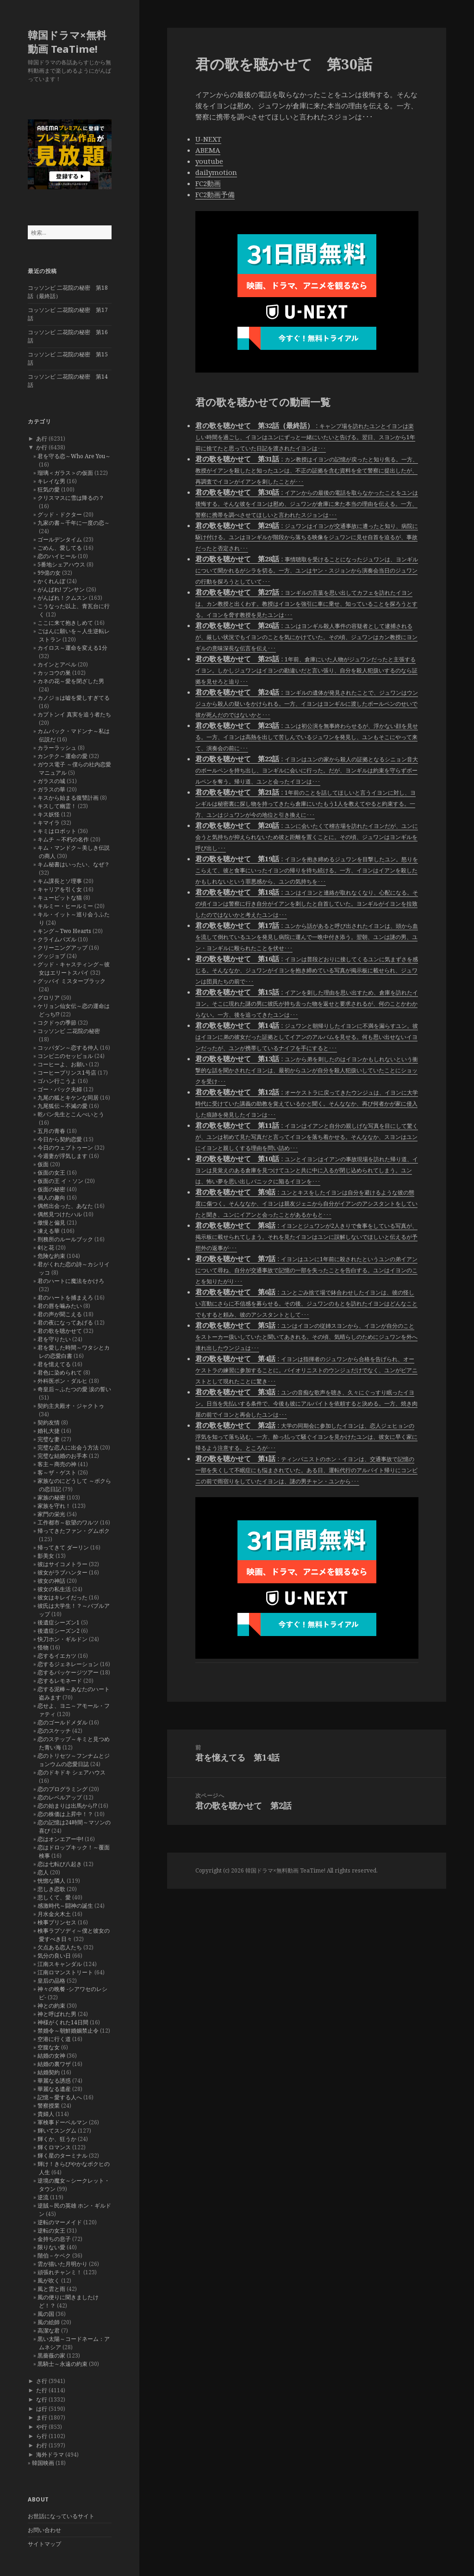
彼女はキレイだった (62, 1597)
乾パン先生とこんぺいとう (70, 1114)
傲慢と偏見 (51, 1222)
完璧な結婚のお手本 (62, 1456)
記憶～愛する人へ (59, 2097)
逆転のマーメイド (59, 2222)
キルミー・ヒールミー (65, 906)
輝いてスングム (56, 2130)
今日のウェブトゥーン (65, 1147)
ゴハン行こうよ (56, 1081)
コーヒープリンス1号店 (66, 1072)
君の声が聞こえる (59, 1314)
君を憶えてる (54, 1364)
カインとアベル (56, 664)
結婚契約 (48, 2072)
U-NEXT (208, 138)
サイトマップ (44, 2544)
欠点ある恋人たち (59, 1947)
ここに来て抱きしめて (65, 623)
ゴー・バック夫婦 (59, 1089)
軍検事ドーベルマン (62, 2122)
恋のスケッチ (54, 1731)
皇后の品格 (51, 1981)
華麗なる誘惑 (54, 2080)
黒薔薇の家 (51, 2355)
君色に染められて (59, 1372)
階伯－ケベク (54, 2255)
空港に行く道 (54, 2039)
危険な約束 (51, 1256)
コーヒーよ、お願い (62, 1064)
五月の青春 (51, 1131)
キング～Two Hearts (64, 931)
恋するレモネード (59, 1681)
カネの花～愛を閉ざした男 (70, 681)
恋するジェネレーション (68, 1664)
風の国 (45, 2314)
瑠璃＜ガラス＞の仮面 (65, 473)
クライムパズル (56, 939)
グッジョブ (51, 956)
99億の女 (49, 573)
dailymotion (216, 172)
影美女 (45, 1556)
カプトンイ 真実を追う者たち (74, 714)
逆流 (43, 2197)
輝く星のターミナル (62, 2155)
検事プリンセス (56, 1922)
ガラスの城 (51, 781)
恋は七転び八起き (59, 1864)
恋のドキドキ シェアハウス (71, 1772)
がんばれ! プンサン (61, 589)
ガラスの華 (51, 789)
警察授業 (48, 2105)
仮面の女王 (51, 1172)
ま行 (41, 2417)
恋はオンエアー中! (60, 1839)
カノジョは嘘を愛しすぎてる (73, 698)
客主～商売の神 (56, 1464)
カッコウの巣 (54, 673)
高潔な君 (48, 2330)
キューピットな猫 (59, 898)
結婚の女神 (51, 2056)
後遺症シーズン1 (58, 1622)
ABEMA (207, 150)
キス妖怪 (48, 814)
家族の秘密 (51, 1497)
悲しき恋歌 (51, 1889)
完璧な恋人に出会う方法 (68, 1447)
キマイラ (48, 823)
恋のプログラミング (62, 1789)
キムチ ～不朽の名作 (63, 839)
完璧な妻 (48, 1439)
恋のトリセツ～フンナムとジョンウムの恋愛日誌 (73, 1760)
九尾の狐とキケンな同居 (68, 1097)
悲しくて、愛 (54, 1897)
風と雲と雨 (51, 2289)
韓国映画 (43, 2463)
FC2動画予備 (215, 194)
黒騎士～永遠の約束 (62, 2364)
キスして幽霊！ (56, 806)
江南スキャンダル (59, 1964)
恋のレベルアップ (59, 1797)
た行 (41, 2390)
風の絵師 (48, 2322)
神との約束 (51, 2006)
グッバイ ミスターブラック (71, 981)
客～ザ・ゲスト (56, 1472)
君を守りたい (54, 1339)
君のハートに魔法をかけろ (70, 1281)
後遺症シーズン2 (58, 1631)
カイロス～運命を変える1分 (72, 648)
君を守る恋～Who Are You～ (74, 456)
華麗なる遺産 (54, 2089)
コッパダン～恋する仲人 (68, 1048)
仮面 (43, 1164)
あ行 (41, 438)
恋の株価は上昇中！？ (65, 1814)
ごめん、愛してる (59, 548)
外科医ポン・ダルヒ (62, 1381)
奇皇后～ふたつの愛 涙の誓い (74, 1389)
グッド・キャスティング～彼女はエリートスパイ (73, 968)
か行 (41, 447)
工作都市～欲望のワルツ (68, 1522)
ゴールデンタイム (59, 539)
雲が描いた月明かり (62, 2264)
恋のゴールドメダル (62, 1722)
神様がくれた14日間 (62, 2022)
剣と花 (45, 1247)
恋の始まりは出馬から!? (67, 1806)
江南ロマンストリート (65, 1972)
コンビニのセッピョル (65, 1056)
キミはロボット (56, 831)
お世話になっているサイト (61, 2516)
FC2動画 (208, 183)
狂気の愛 (48, 489)
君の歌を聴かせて (59, 1331)
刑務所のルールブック (65, 1239)
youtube (209, 161)
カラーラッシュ (56, 748)
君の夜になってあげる (65, 1322)
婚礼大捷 (48, 1431)
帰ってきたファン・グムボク (73, 1531)
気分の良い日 (54, 1956)
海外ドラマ (50, 2454)
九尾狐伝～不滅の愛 (62, 1106)
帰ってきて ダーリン (63, 1547)
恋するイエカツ (56, 1656)
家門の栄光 (51, 1514)
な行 (41, 2399)
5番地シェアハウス (61, 564)
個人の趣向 (51, 1197)
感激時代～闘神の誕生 (65, 1906)
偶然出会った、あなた (65, 1206)
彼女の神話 (51, 1581)
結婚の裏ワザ (54, 2064)
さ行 (41, 2381)
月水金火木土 (54, 1914)
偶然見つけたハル (59, 1214)
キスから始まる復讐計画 (68, 798)
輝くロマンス (54, 2147)
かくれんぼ (51, 581)
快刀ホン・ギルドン (62, 1639)
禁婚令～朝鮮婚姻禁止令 (68, 2031)
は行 (41, 2409)
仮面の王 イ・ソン (60, 1181)
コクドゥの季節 (56, 1023)
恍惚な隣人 (51, 1881)
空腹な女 (48, 2047)
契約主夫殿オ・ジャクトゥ (70, 1406)
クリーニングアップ (62, 948)
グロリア (48, 998)
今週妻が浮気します (62, 1156)
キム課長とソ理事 (59, 881)
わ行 (41, 2445)
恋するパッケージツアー (68, 1672)
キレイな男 (51, 481)
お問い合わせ (44, 2530)
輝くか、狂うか (56, 2139)
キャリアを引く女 (59, 889)
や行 (41, 2427)
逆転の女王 (51, 2230)
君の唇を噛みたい (59, 1306)
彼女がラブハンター (62, 1572)
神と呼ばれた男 (56, 2014)
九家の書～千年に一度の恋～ (73, 523)
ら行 (41, 2436)
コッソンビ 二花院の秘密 (68, 1031)
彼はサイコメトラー (62, 1564)
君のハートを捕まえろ (65, 1297)
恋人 (43, 1872)
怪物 (43, 1647)
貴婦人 (45, 2114)
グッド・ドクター (59, 514)
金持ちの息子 (54, 2239)
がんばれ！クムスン (62, 598)
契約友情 (48, 1422)
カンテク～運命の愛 (62, 756)
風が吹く (48, 2280)
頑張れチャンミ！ (59, 2272)
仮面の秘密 (51, 1189)
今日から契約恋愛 (59, 1139)
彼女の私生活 (54, 1589)
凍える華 (48, 1231)
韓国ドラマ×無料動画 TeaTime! (67, 42)
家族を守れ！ (54, 1506)
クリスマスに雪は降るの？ (70, 498)
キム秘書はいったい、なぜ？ (73, 864)
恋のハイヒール (56, 556)
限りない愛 (51, 2247)
